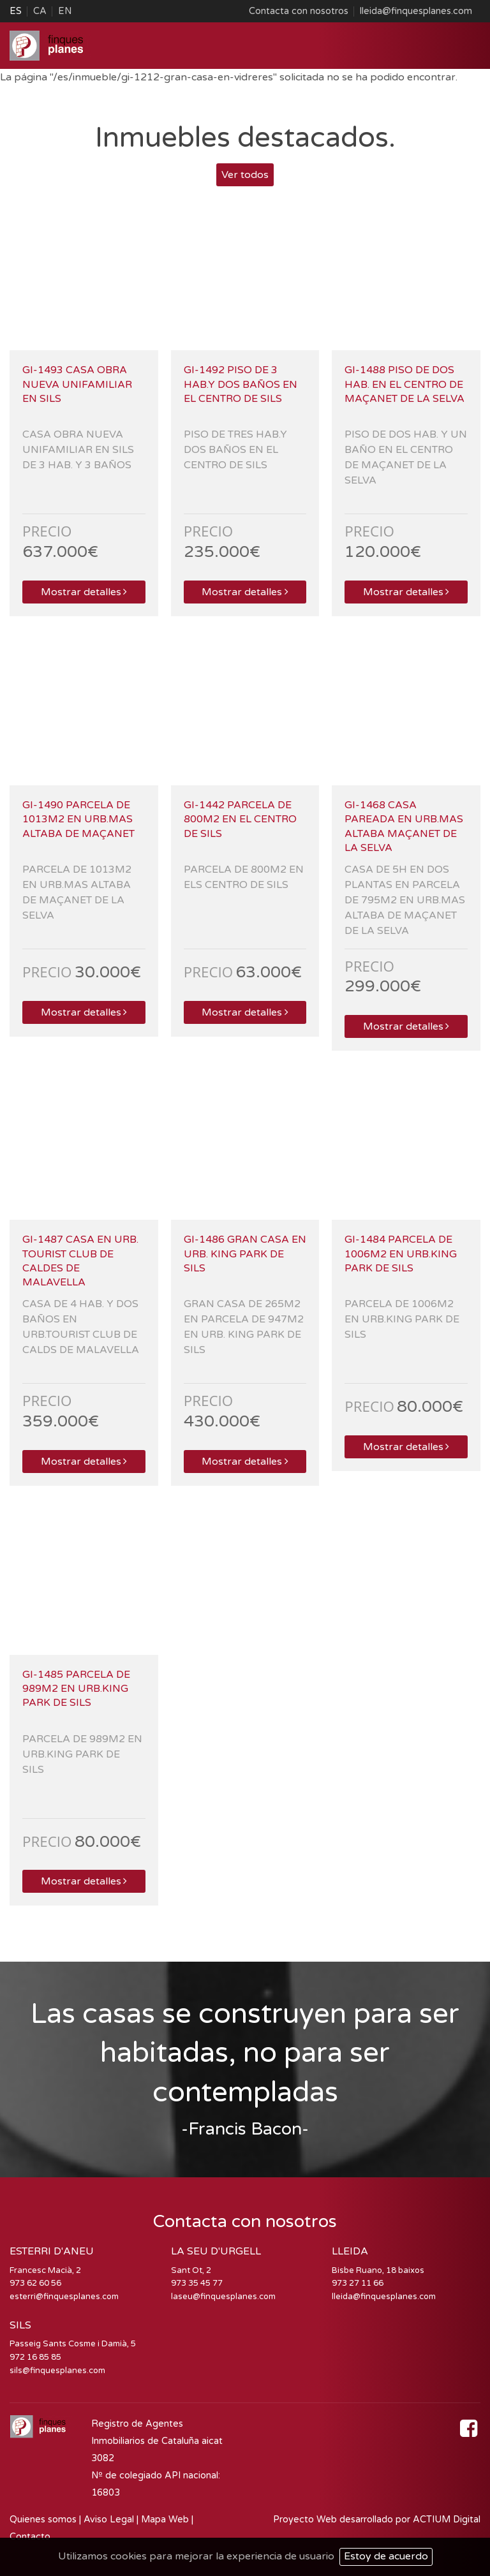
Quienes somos (43, 2519)
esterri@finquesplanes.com (64, 2296)
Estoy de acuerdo (386, 2556)
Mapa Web (165, 2519)
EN (64, 11)
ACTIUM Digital (446, 2519)
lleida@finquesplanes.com (416, 11)
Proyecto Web (306, 2519)
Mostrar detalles (84, 592)
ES (16, 11)
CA (40, 11)
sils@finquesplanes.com (57, 2370)
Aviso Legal (109, 2519)
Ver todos (245, 174)
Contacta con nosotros (298, 11)
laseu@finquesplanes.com (223, 2296)
